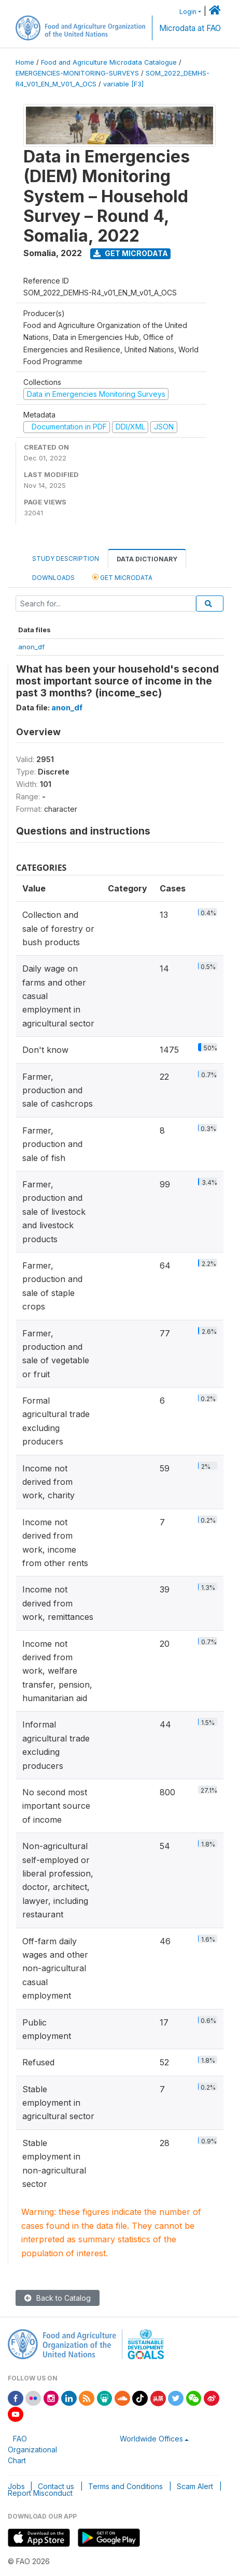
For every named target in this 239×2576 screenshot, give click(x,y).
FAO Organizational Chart (32, 2449)
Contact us (56, 2486)
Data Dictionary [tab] (147, 559)
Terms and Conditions (125, 2486)
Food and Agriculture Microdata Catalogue (109, 62)
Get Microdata (130, 253)
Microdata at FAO (190, 28)
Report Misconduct (40, 2493)
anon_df (31, 647)
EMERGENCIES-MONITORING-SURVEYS (77, 73)
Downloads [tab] (53, 578)
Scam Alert (195, 2486)
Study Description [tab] (65, 558)
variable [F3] (123, 84)
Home (25, 62)
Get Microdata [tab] (122, 577)
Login (187, 12)
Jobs (16, 2486)
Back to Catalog (57, 2298)
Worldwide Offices (151, 2438)
